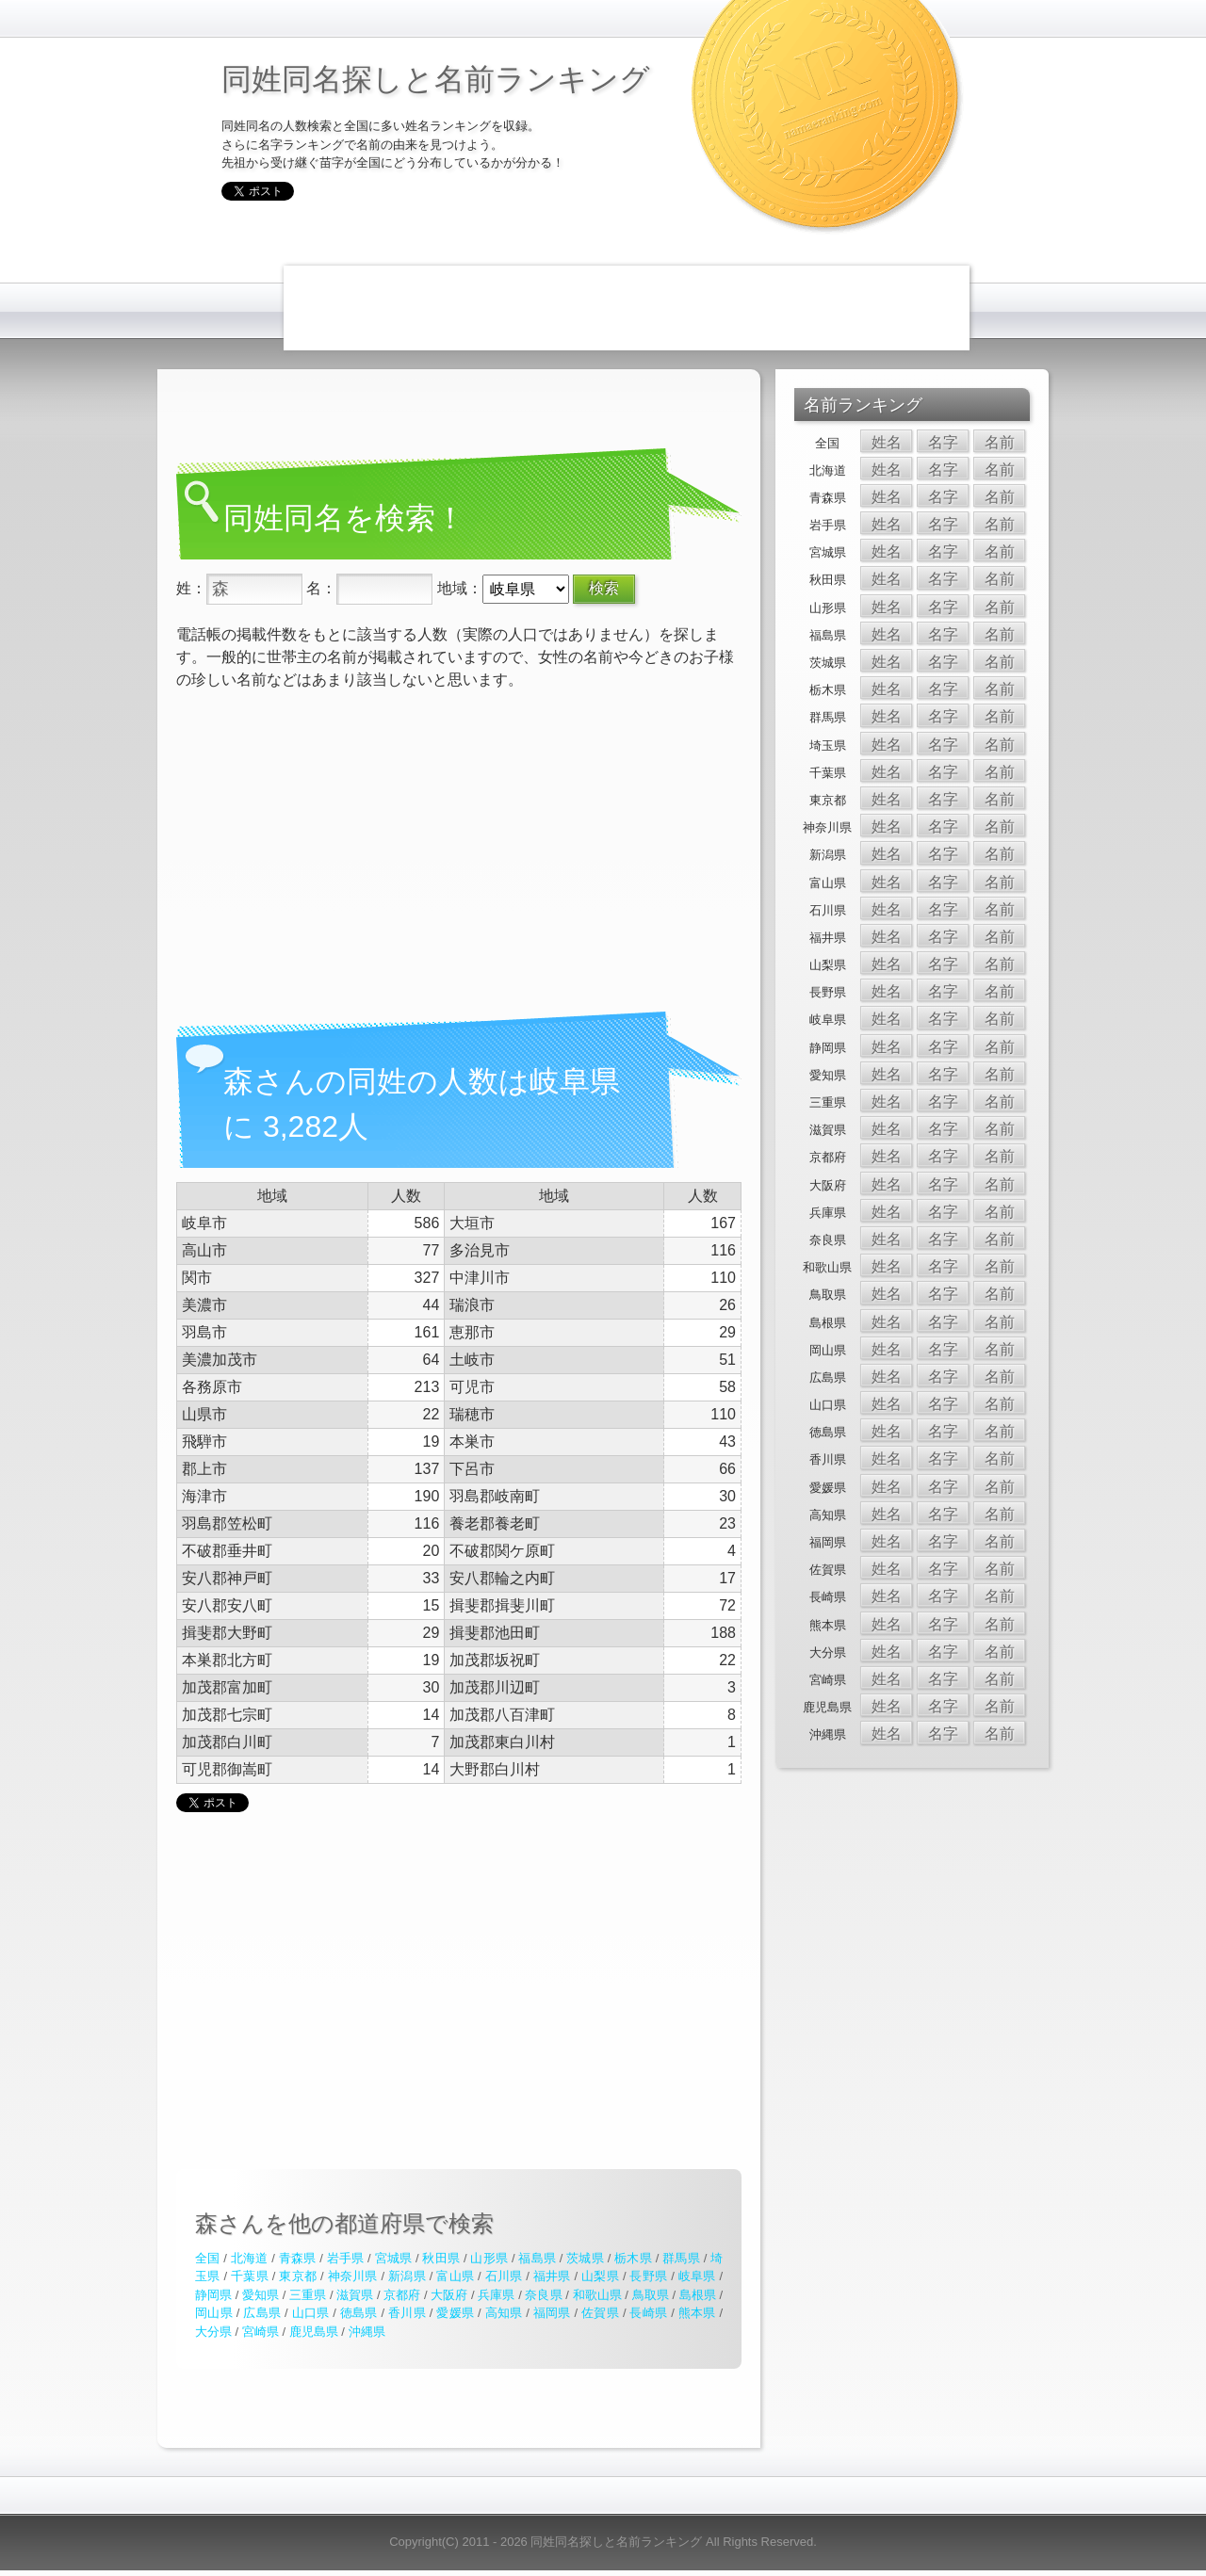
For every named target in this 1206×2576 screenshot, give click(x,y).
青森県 (298, 2258)
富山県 (455, 2276)
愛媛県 (455, 2313)
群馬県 (681, 2258)
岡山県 (214, 2313)
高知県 (504, 2313)
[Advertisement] (627, 308)
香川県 (407, 2313)
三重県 (307, 2295)
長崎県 (648, 2313)
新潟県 (407, 2276)
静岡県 (213, 2295)
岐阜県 (697, 2276)
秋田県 (441, 2258)
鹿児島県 (313, 2332)
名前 (1000, 442)
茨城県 (585, 2258)
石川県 (504, 2276)
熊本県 (697, 2313)
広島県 (262, 2313)
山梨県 (600, 2276)
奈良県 (543, 2295)
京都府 (401, 2295)
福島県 (537, 2258)
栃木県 (633, 2258)
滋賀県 (354, 2295)
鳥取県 (650, 2295)
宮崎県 (260, 2332)
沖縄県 (367, 2332)
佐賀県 (600, 2313)
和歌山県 (597, 2295)
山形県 (489, 2258)
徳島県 (359, 2313)
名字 (943, 442)
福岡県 (552, 2313)
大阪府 (449, 2295)
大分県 (213, 2332)
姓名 (887, 442)
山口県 (311, 2313)
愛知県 (260, 2295)
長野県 (648, 2276)
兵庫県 (496, 2295)
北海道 (250, 2258)
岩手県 (346, 2258)
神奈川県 (353, 2276)
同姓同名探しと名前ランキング (435, 79)
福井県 (552, 2276)
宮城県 (394, 2258)
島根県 (697, 2295)
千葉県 (250, 2276)
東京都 (298, 2276)
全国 (207, 2258)
